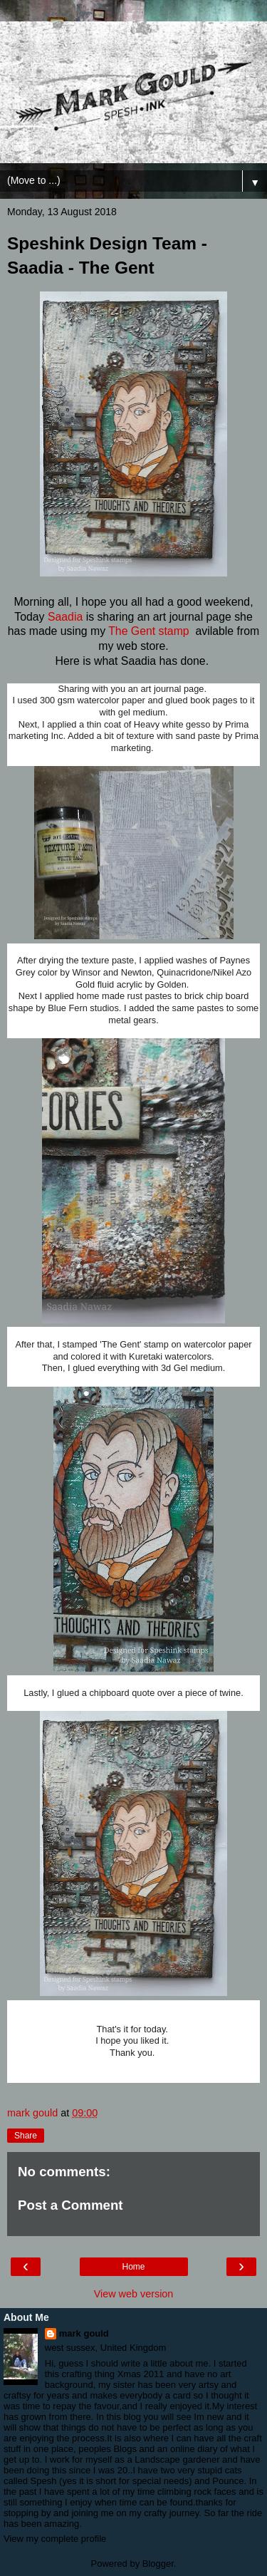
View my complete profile (55, 2538)
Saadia (65, 617)
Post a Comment (70, 2205)
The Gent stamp (150, 631)
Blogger (158, 2563)
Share (25, 2136)
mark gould (84, 2333)
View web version (134, 2294)
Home (133, 2267)
